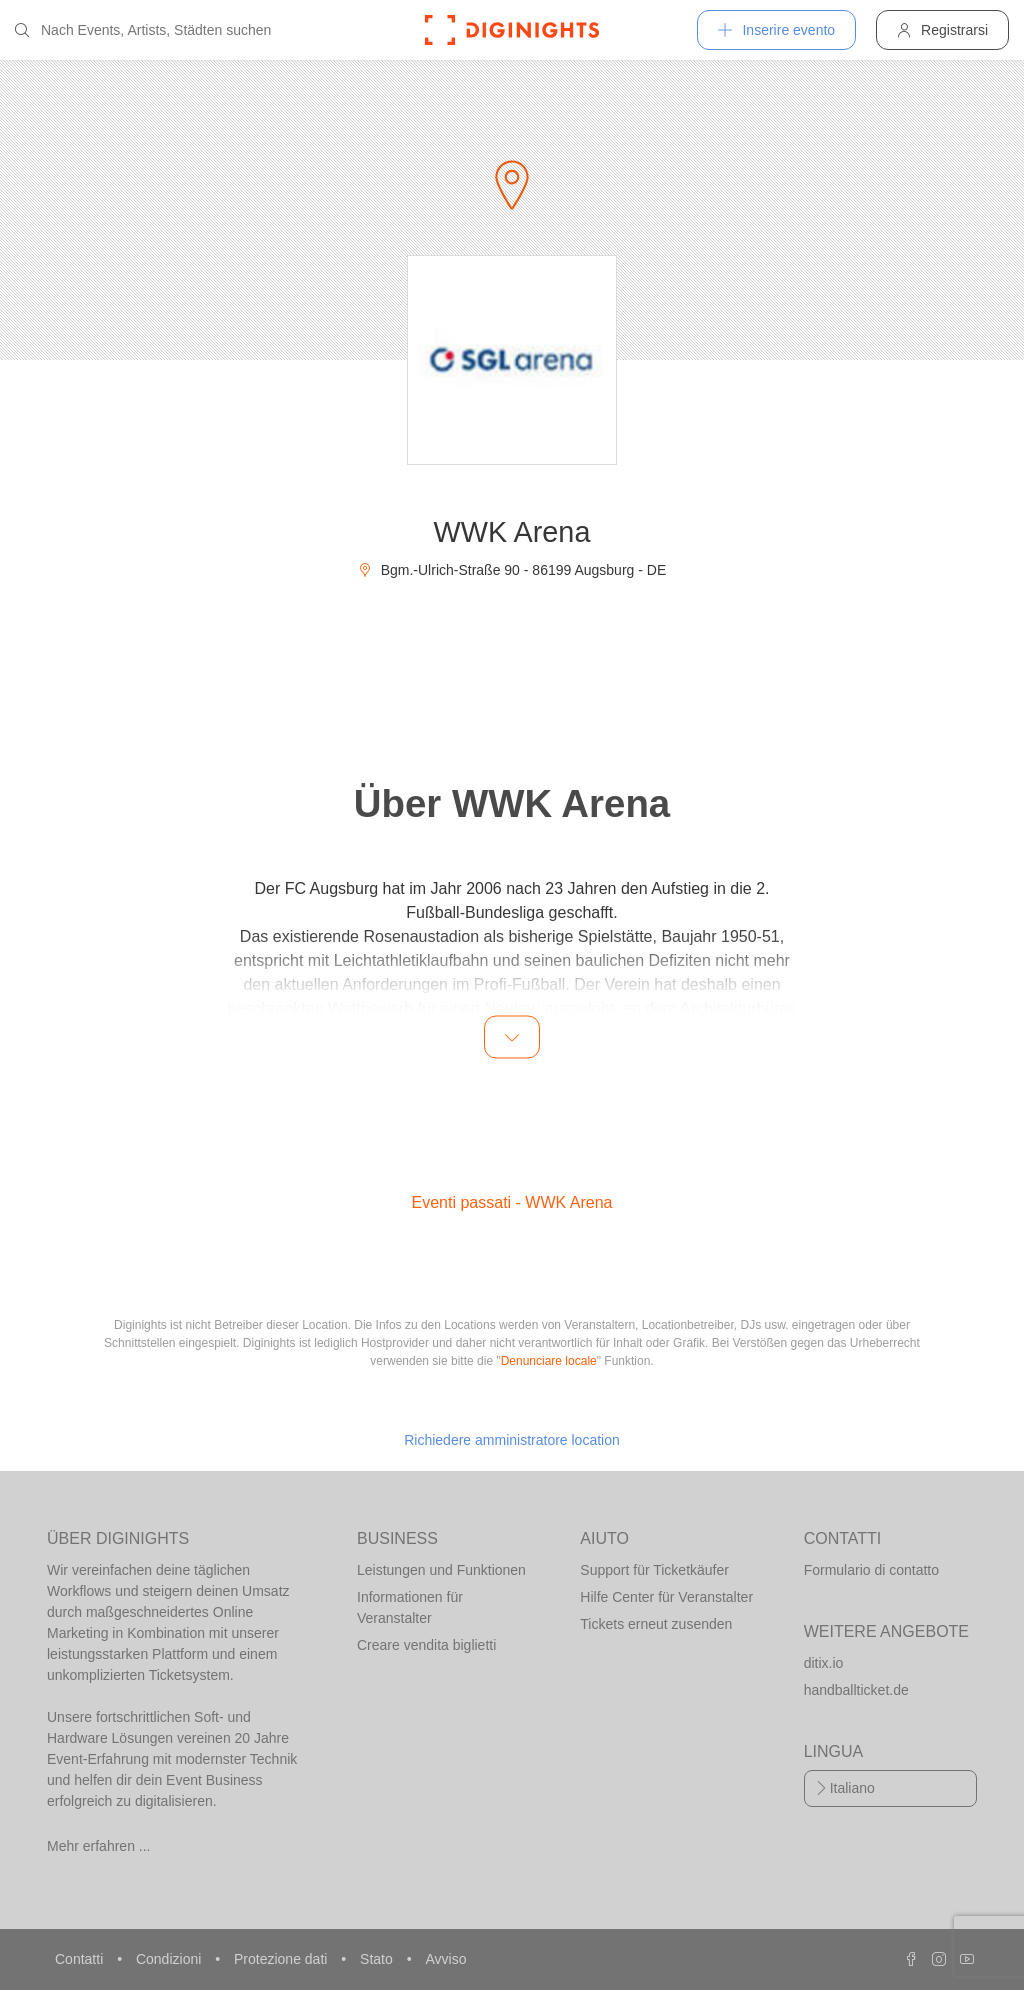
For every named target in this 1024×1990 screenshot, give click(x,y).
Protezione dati (282, 1959)
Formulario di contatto (871, 1570)
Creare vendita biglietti (426, 1645)
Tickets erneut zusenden (656, 1624)
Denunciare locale (549, 1361)
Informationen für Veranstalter (410, 1607)
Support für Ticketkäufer (654, 1570)
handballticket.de (856, 1690)
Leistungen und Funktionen (441, 1570)
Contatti (81, 1959)
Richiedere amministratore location (512, 1440)
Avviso (445, 1959)
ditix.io (824, 1663)
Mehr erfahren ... (99, 1846)
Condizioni (170, 1959)
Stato (378, 1959)
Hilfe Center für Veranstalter (666, 1597)
